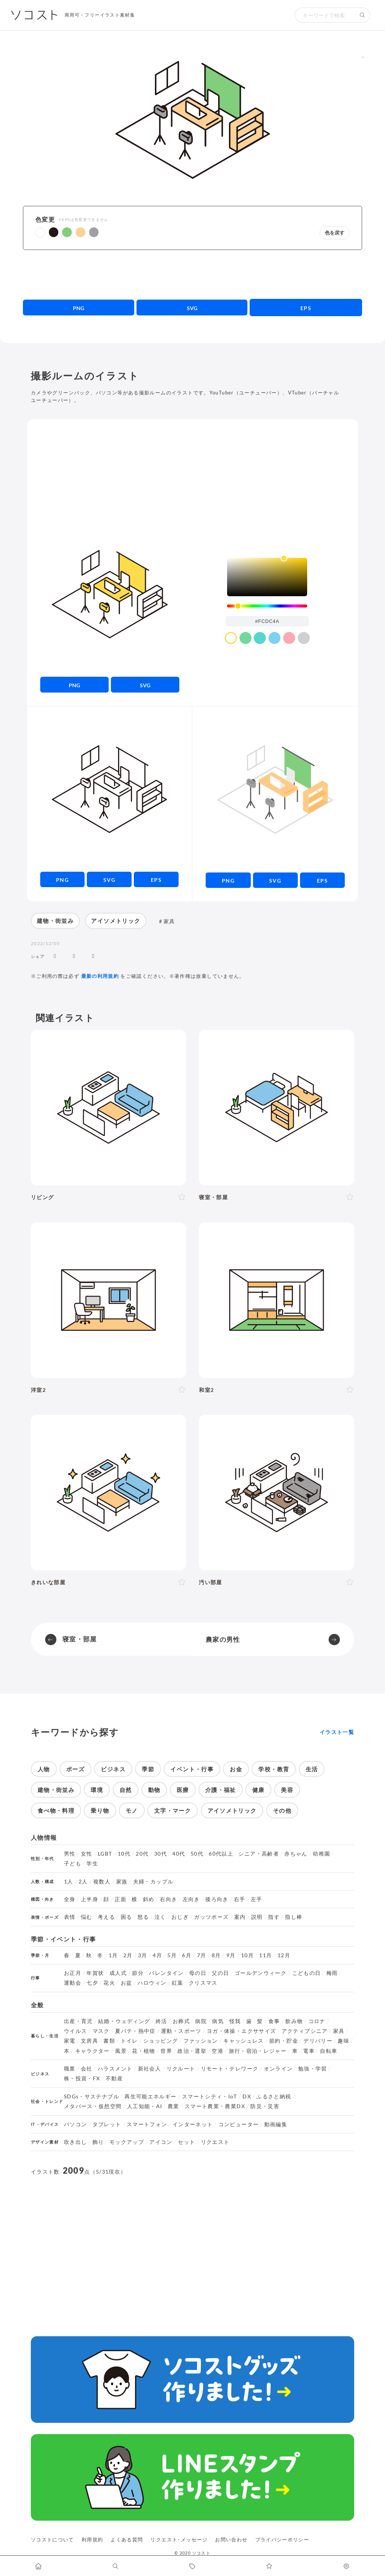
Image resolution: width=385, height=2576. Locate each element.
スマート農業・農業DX (215, 2106)
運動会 (72, 1982)
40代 (178, 1853)
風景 (121, 2051)
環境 (97, 1789)
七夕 (92, 1982)
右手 (240, 1899)
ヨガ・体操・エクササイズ (241, 2031)
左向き (191, 1899)
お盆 (126, 1982)
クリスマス (203, 1982)
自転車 (328, 2051)
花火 (109, 1982)
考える (106, 1917)
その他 (282, 1810)
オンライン (278, 2068)
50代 (197, 1853)
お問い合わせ (231, 2539)
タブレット (106, 2124)
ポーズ (75, 1769)
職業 (70, 2068)
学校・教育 (273, 1769)
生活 (312, 1769)
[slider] (267, 606)
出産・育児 (78, 2021)
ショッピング (160, 2040)
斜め (149, 1899)
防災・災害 (264, 2106)
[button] (40, 233)
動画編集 (275, 2124)
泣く (160, 1917)
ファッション (200, 2040)
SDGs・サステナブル (91, 2096)
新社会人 (149, 2068)
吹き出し (75, 2142)
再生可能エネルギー (150, 2096)
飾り (98, 2142)
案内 (240, 1917)
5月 (172, 1955)
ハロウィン (152, 1982)
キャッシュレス (243, 2040)
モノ (132, 1810)
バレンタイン (166, 1973)
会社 (86, 2068)
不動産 (114, 2078)
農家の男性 (223, 1639)
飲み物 (294, 2021)
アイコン (160, 2142)
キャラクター (92, 2051)
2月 (128, 1955)
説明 (257, 1917)
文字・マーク (172, 1810)
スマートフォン (147, 2124)
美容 (287, 1789)
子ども (72, 1863)
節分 (138, 1973)
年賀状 (95, 1973)
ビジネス (113, 1769)
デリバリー (317, 2040)
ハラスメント (115, 2068)
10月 (247, 1955)
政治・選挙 (191, 2051)
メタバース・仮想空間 (93, 2106)
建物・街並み (55, 920)
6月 (186, 1955)
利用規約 (92, 2539)
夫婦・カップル (153, 1881)
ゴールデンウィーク (260, 1973)
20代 (142, 1853)
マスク (101, 2031)
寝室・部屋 (79, 1639)
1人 (68, 1881)
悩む (86, 1917)
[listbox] (267, 577)
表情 (70, 1917)
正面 (120, 1899)
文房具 (89, 2040)
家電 (70, 2040)
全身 (70, 1899)
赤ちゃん (295, 1853)
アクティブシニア (305, 2031)
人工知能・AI (144, 2106)
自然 (126, 1789)
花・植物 (143, 2051)
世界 (166, 2051)
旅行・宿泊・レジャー (258, 2051)
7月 (201, 1955)
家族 (122, 1881)
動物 (154, 1789)
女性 (86, 1853)
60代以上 (221, 1853)
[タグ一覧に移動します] (192, 2566)
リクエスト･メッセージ (179, 2539)
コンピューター (238, 2124)
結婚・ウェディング (124, 2021)
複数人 (102, 1881)
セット (186, 2142)
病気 (218, 2021)
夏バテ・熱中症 (135, 2031)
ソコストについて (52, 2539)
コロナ (317, 2021)
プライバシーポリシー (282, 2539)
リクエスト (215, 2142)
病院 (201, 2021)
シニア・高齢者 (258, 1853)
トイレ (129, 2040)
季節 (148, 1769)
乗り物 (100, 1810)
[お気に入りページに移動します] (269, 2566)
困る (126, 1917)
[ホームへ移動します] (38, 2566)
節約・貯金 (283, 2040)
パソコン (75, 2124)
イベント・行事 (192, 1769)
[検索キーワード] (325, 15)
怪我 (235, 2021)
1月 (113, 1955)
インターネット (193, 2124)
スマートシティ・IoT (209, 2096)
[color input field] (267, 621)
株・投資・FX (82, 2078)
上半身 (89, 1899)
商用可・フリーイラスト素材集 (100, 15)
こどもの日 (306, 1973)
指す (274, 1917)
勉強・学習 (312, 2068)
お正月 (72, 1973)
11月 (265, 1955)
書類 (109, 2040)
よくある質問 (127, 2539)
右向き (168, 1899)
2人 (83, 1881)
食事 (274, 2021)
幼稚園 (321, 1853)
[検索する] (362, 15)
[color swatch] (231, 638)
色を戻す (334, 233)
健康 (258, 1789)
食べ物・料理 (56, 1810)
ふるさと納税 (273, 2096)
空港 (217, 2051)
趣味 (343, 2040)
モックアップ (126, 2142)
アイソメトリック (115, 920)
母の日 (197, 1973)
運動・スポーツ (181, 2031)
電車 (309, 2051)
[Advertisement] (192, 274)
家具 (169, 921)
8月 (216, 1955)
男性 (70, 1853)
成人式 (118, 1973)
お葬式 (181, 2021)
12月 (283, 1955)
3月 (142, 1955)
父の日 (220, 1973)
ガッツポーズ (211, 1917)
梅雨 (332, 1973)
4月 (157, 1955)
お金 (236, 1769)
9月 (231, 1955)
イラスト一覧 (337, 1732)
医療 (183, 1789)
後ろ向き (216, 1899)
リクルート (181, 2068)
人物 (44, 1769)
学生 (92, 1863)
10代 (124, 1853)
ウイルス (75, 2031)
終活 (161, 2021)
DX (247, 2096)
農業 (173, 2106)
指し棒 (293, 1917)
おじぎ (180, 1917)
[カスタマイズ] (346, 2566)
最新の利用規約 (100, 976)
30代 (160, 1853)
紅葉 (177, 1982)
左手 (256, 1899)
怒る (143, 1917)
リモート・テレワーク (230, 2068)
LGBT (105, 1853)
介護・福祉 (220, 1789)
